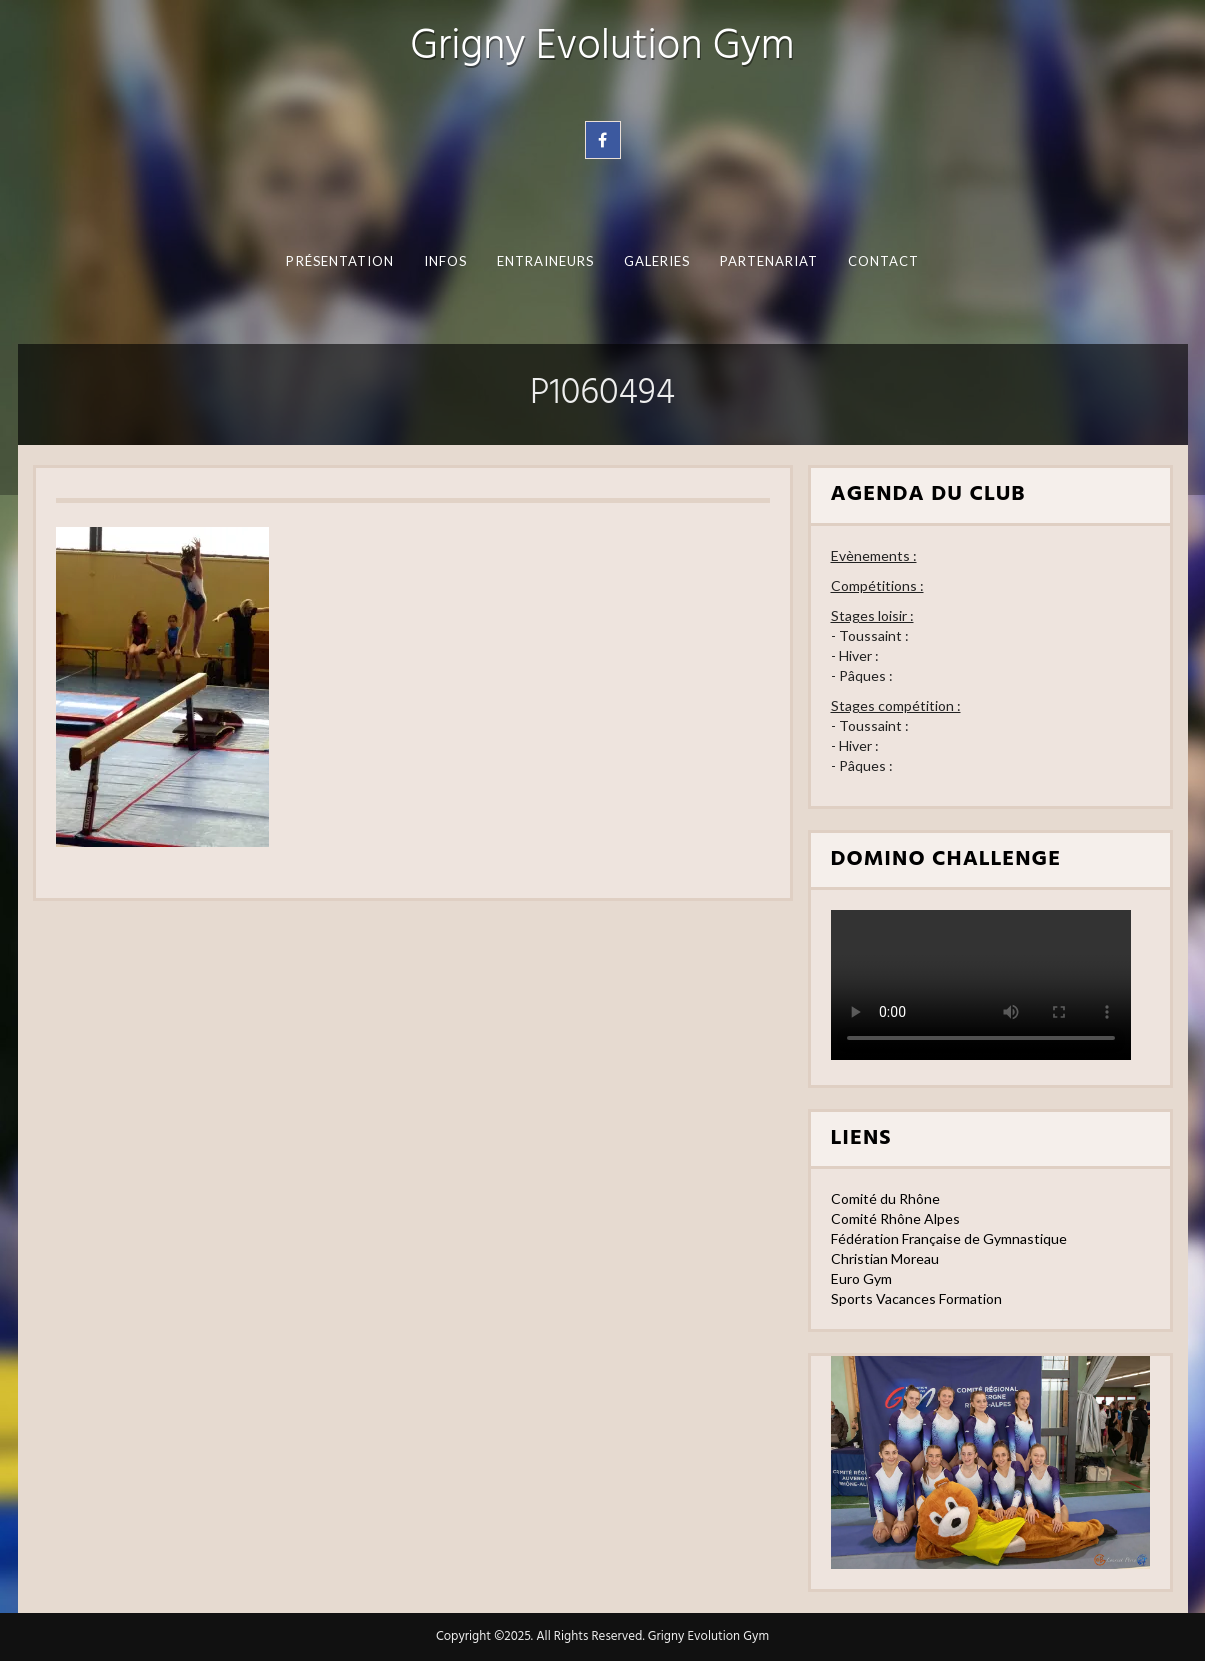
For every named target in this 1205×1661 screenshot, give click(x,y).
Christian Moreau (885, 1258)
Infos (444, 261)
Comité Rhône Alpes (895, 1218)
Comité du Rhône (885, 1198)
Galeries (656, 261)
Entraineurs (545, 261)
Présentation (340, 261)
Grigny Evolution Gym (602, 47)
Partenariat (768, 261)
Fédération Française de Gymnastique (949, 1238)
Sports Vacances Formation (916, 1298)
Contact (883, 261)
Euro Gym (861, 1278)
